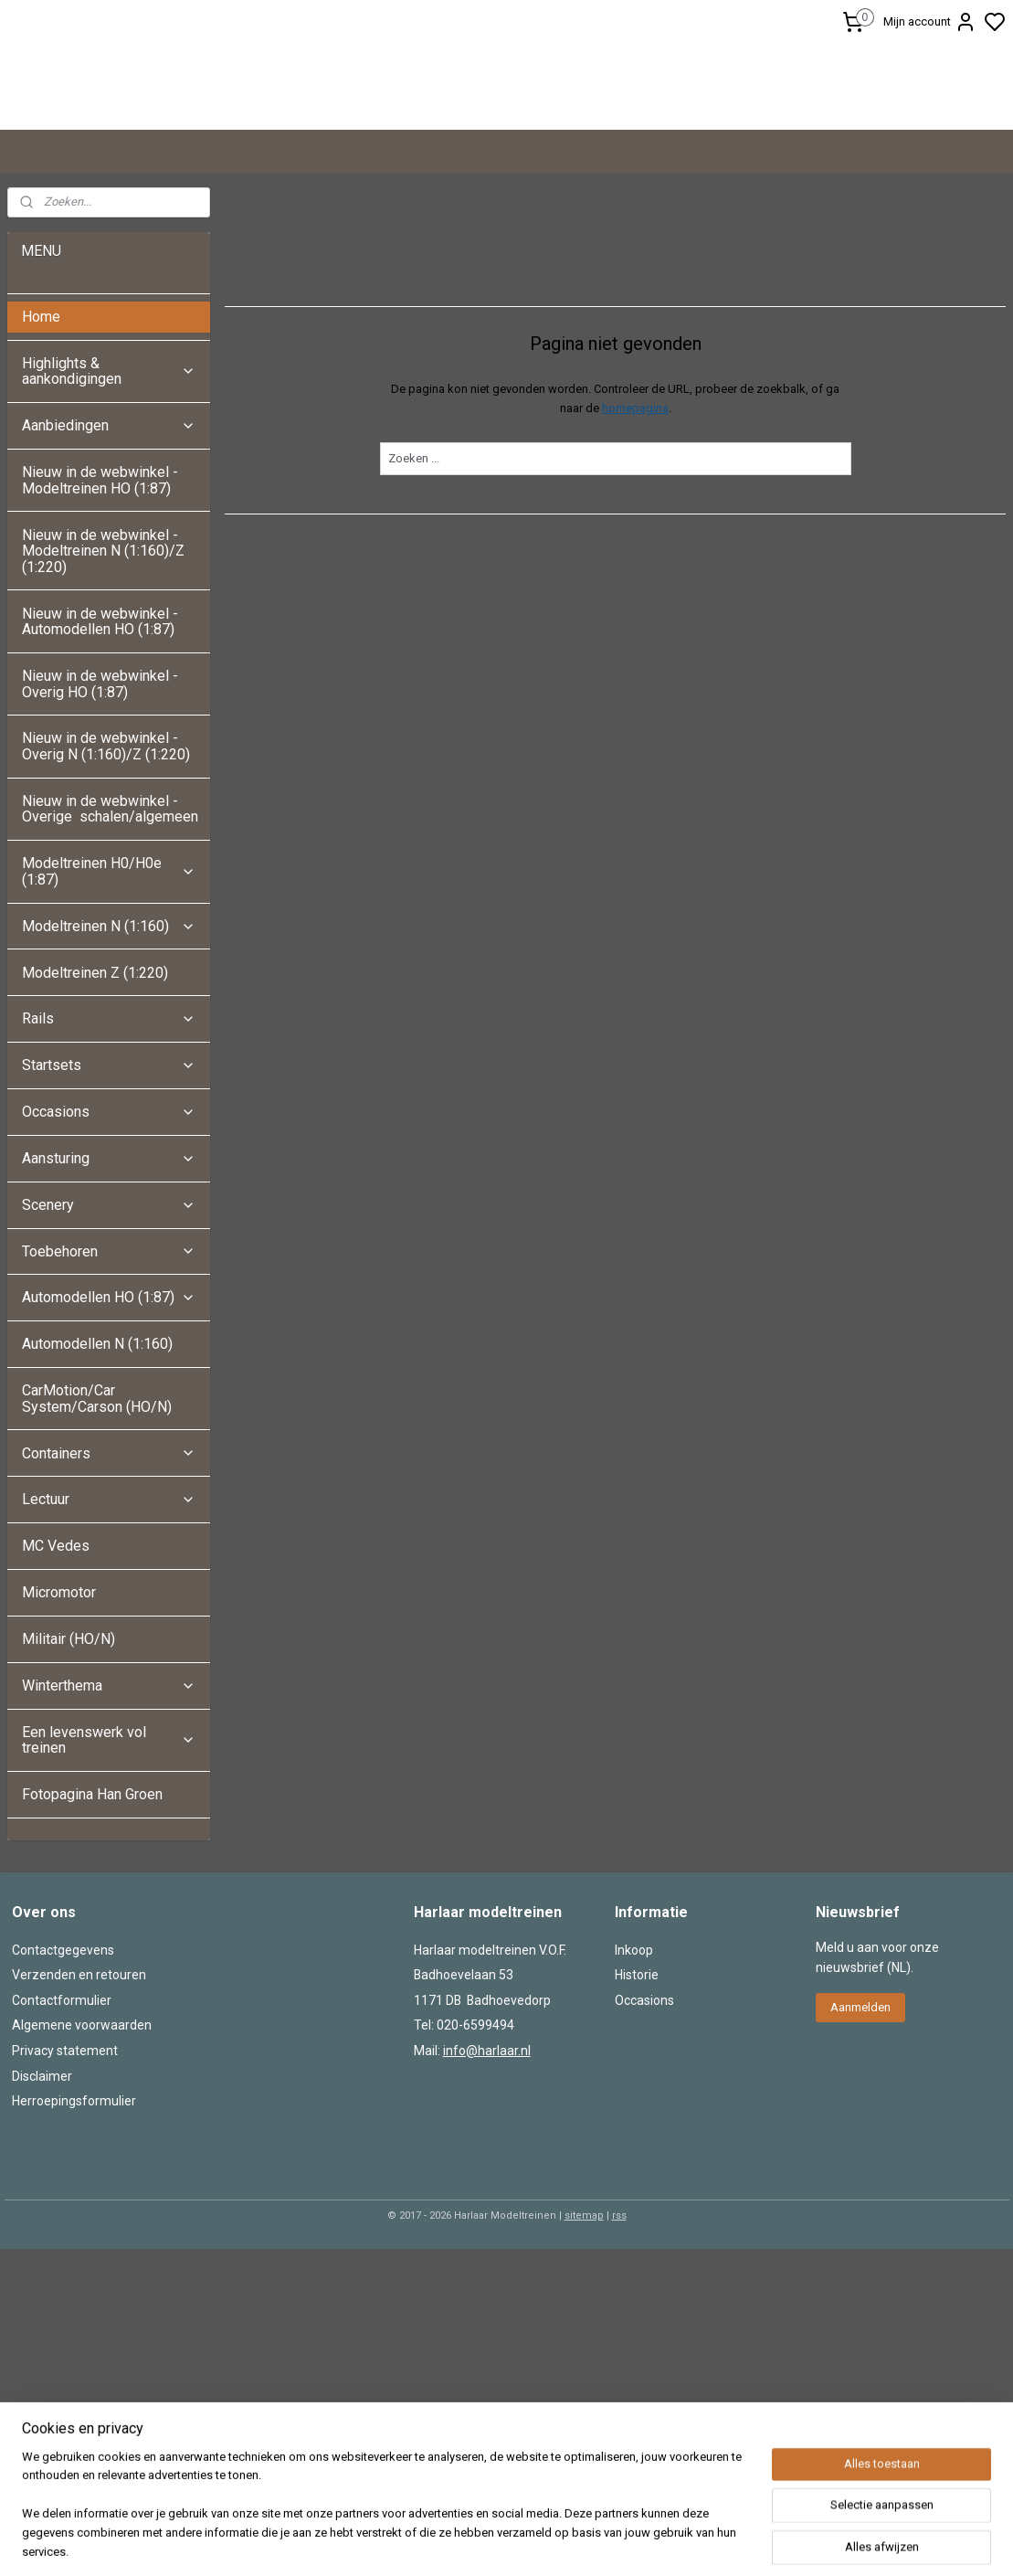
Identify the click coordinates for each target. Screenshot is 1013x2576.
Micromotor (59, 1729)
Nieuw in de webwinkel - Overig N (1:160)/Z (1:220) (108, 883)
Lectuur (108, 1636)
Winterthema (108, 1822)
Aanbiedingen (108, 562)
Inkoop (634, 2087)
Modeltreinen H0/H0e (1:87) (108, 1008)
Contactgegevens (63, 2087)
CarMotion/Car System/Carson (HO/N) (97, 1536)
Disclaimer (42, 2213)
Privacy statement (65, 2187)
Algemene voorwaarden (82, 2162)
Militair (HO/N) (68, 1776)
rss (619, 2353)
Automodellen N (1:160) (97, 1480)
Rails (108, 1155)
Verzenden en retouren (79, 2111)
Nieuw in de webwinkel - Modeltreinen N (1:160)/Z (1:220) (103, 688)
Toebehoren (108, 1388)
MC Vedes (56, 1682)
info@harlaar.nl (487, 2187)
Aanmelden (860, 2144)
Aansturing (108, 1295)
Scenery (108, 1342)
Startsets (108, 1202)
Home (41, 453)
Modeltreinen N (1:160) (108, 1063)
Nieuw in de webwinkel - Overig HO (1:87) (100, 821)
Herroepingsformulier (74, 2238)
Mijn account (929, 22)
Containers (108, 1590)
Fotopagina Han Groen (92, 1931)
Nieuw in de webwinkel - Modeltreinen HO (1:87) (100, 617)
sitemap (584, 2353)
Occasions (108, 1248)
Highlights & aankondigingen (108, 508)
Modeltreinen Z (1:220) (95, 1109)
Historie (637, 2111)
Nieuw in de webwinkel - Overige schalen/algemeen (110, 946)
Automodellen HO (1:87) (108, 1434)
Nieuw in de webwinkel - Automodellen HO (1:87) (100, 759)
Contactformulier (61, 2137)
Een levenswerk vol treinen (108, 1877)
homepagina (634, 545)
